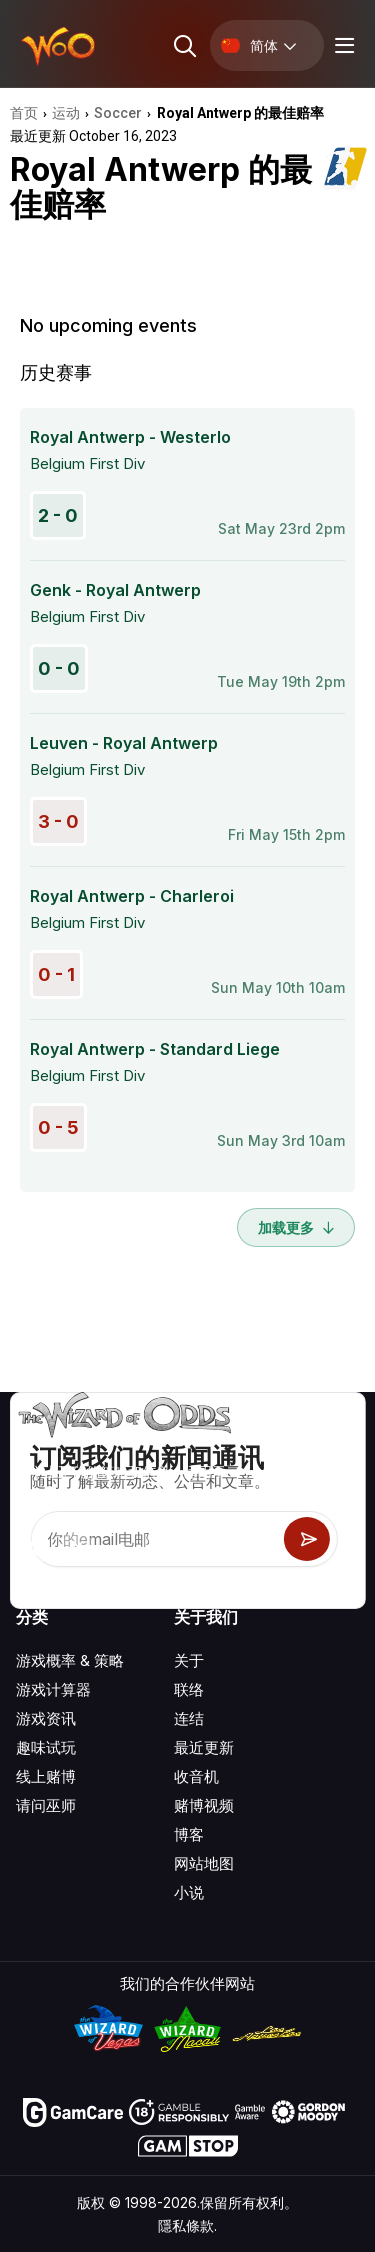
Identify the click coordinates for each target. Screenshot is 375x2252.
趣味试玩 (46, 1747)
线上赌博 (46, 1776)
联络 (189, 1689)
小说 (189, 1892)
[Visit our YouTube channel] (33, 1548)
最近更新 (204, 1747)
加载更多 (296, 1227)
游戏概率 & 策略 (70, 1660)
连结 (189, 1718)
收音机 (196, 1776)
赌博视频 (204, 1805)
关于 (189, 1660)
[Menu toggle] (342, 45)
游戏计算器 (53, 1689)
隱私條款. (187, 2225)
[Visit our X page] (77, 1548)
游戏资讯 (46, 1718)
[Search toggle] (183, 45)
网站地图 (204, 1863)
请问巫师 (46, 1805)
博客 (189, 1834)
